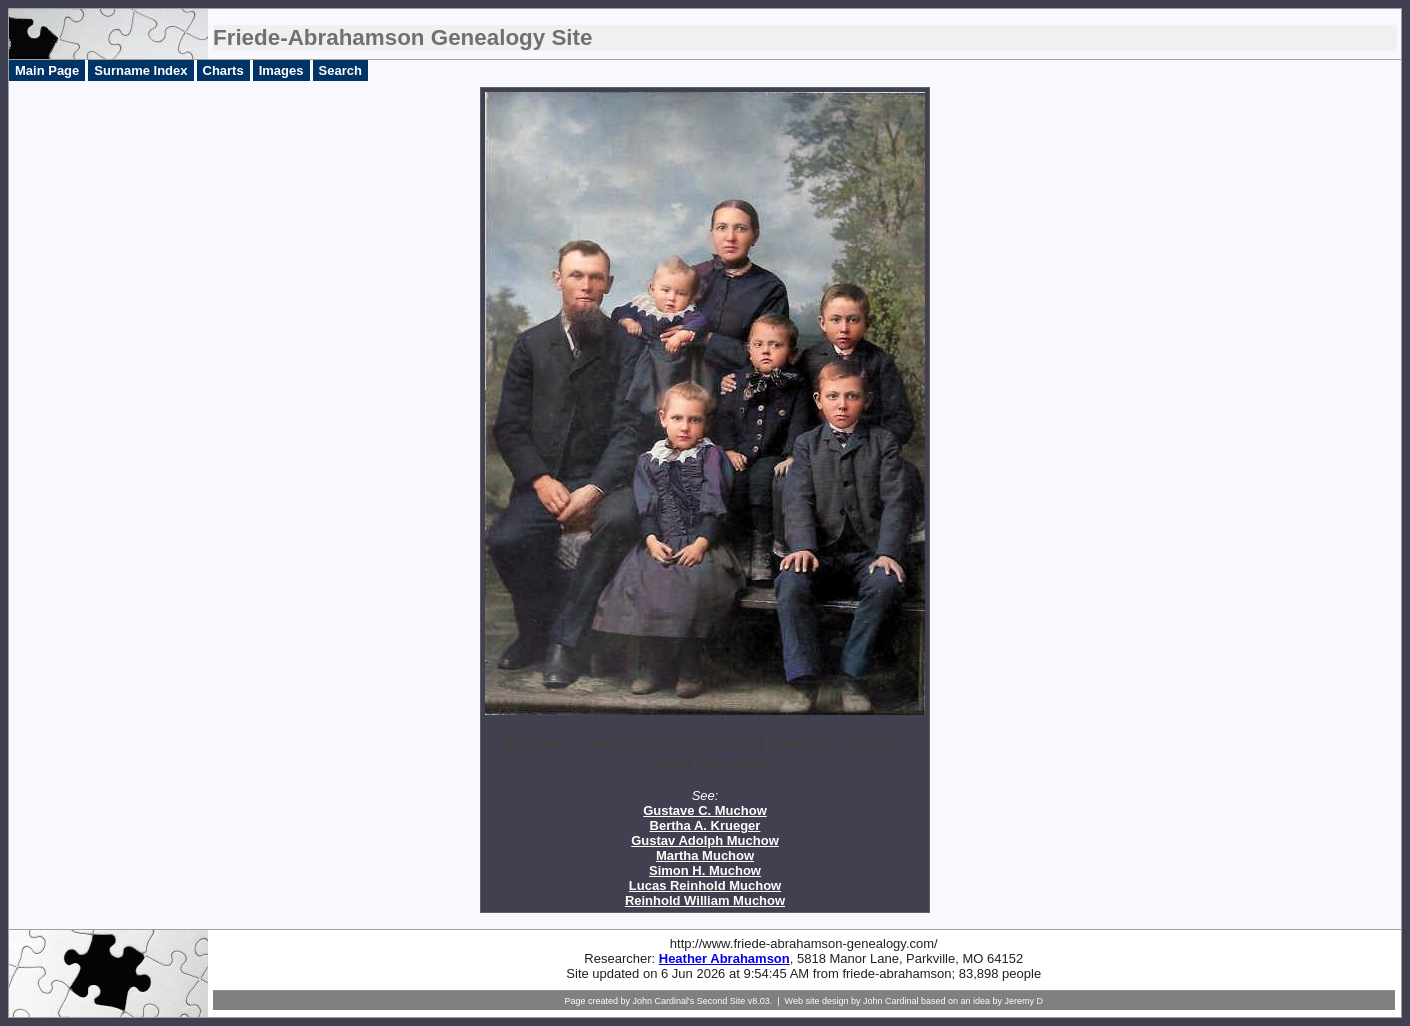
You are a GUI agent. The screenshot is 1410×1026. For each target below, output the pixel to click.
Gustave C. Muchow (705, 810)
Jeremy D (1024, 1001)
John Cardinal (891, 1001)
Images (281, 70)
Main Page (47, 70)
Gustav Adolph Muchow (705, 840)
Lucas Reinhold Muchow (705, 885)
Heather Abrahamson (724, 958)
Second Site (721, 1001)
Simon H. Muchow (705, 870)
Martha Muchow (705, 855)
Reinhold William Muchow (705, 900)
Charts (223, 70)
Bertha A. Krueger (705, 825)
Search (340, 70)
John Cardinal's (663, 1001)
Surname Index (140, 70)
